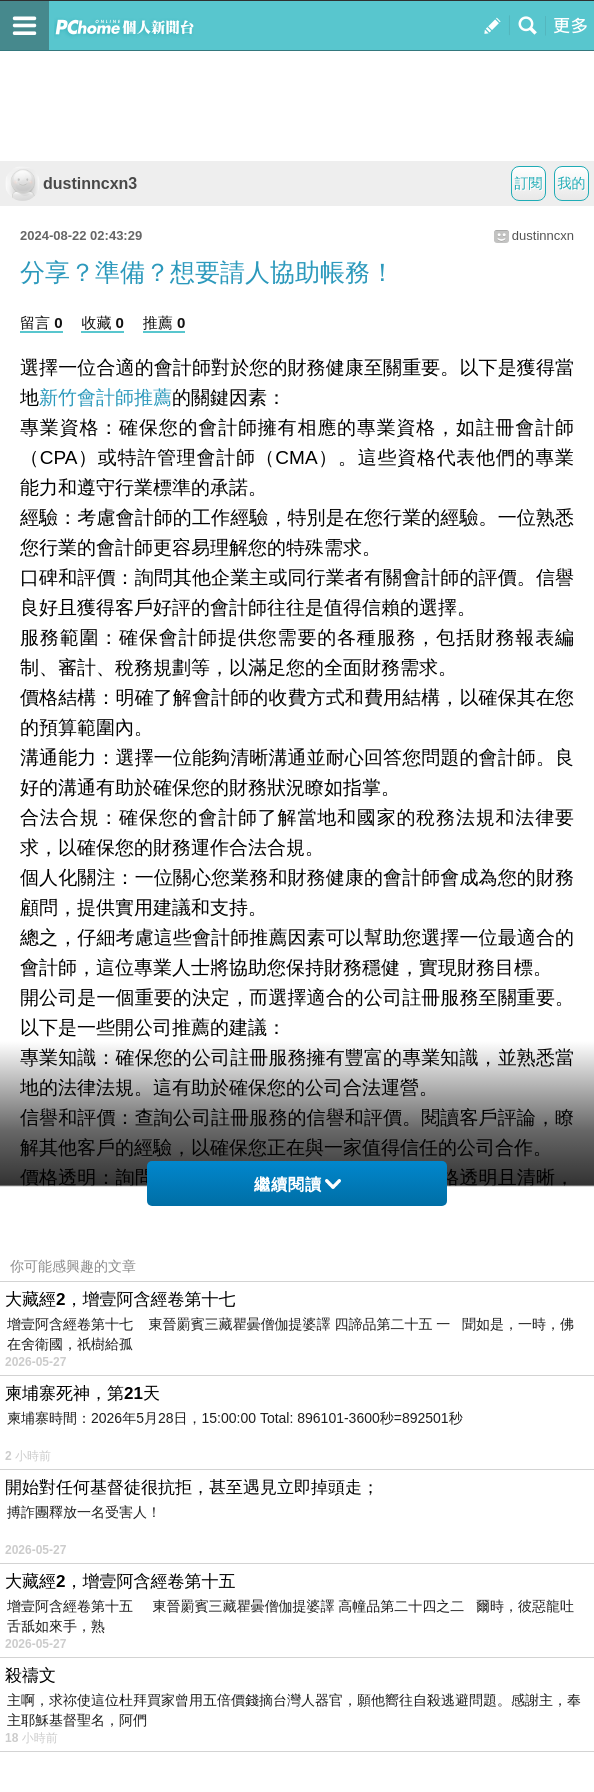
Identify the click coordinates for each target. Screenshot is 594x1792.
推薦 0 (164, 322)
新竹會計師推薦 (105, 397)
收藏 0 (102, 322)
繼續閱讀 (297, 1184)
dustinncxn (543, 235)
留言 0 (41, 322)
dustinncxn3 (71, 183)
